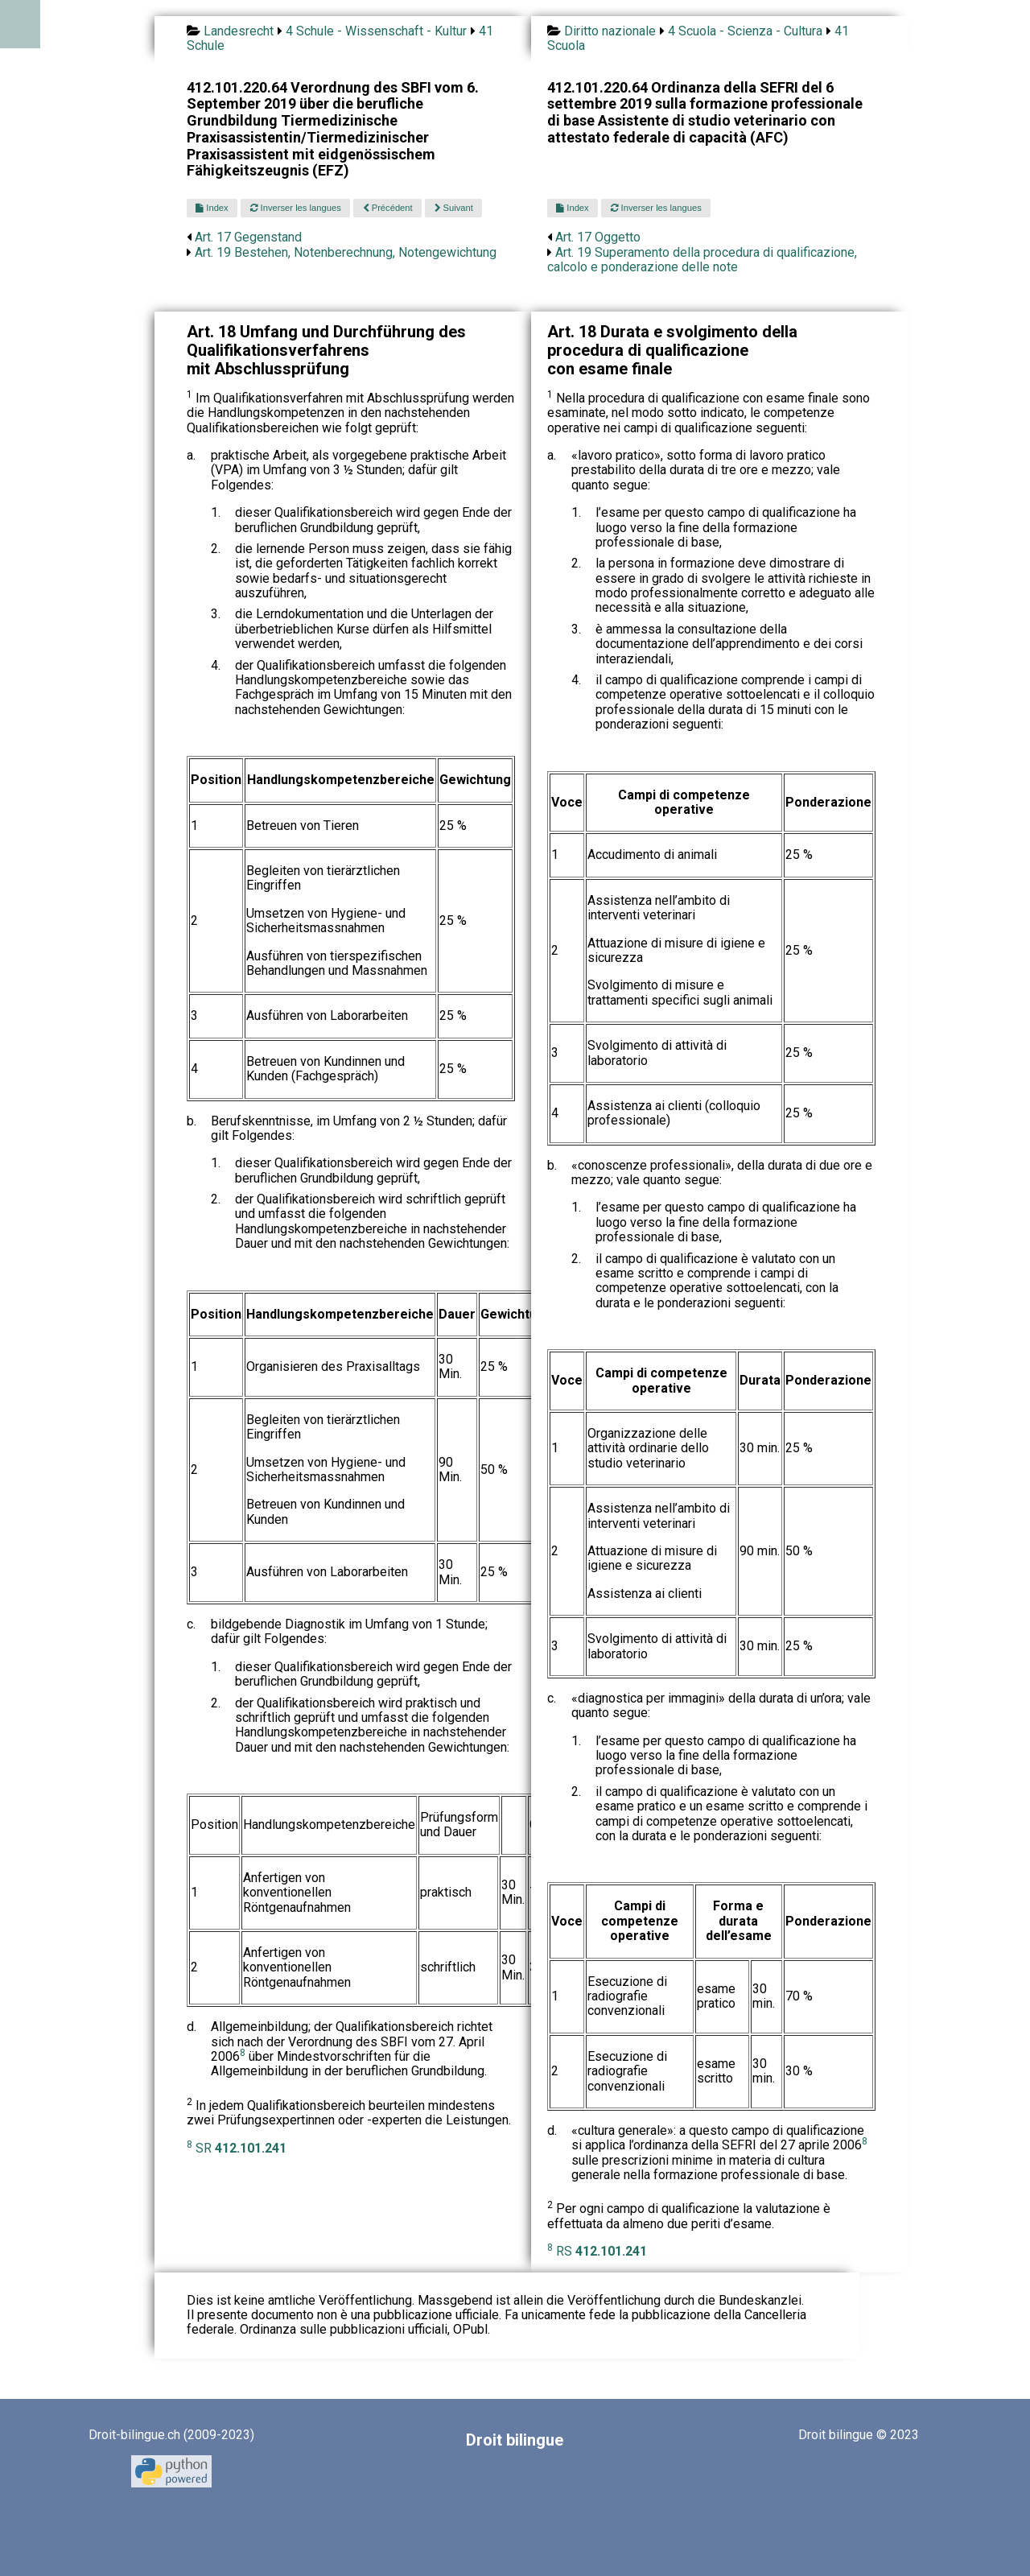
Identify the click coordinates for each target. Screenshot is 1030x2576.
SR (241, 2148)
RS (601, 2251)
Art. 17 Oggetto (598, 237)
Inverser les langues (295, 208)
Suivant (454, 208)
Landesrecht (239, 31)
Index (212, 208)
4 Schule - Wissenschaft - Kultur (376, 31)
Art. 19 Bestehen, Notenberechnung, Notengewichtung (345, 252)
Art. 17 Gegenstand (248, 237)
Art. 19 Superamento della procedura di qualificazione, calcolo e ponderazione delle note (702, 260)
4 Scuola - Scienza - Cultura (745, 31)
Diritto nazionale (610, 31)
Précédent (388, 208)
